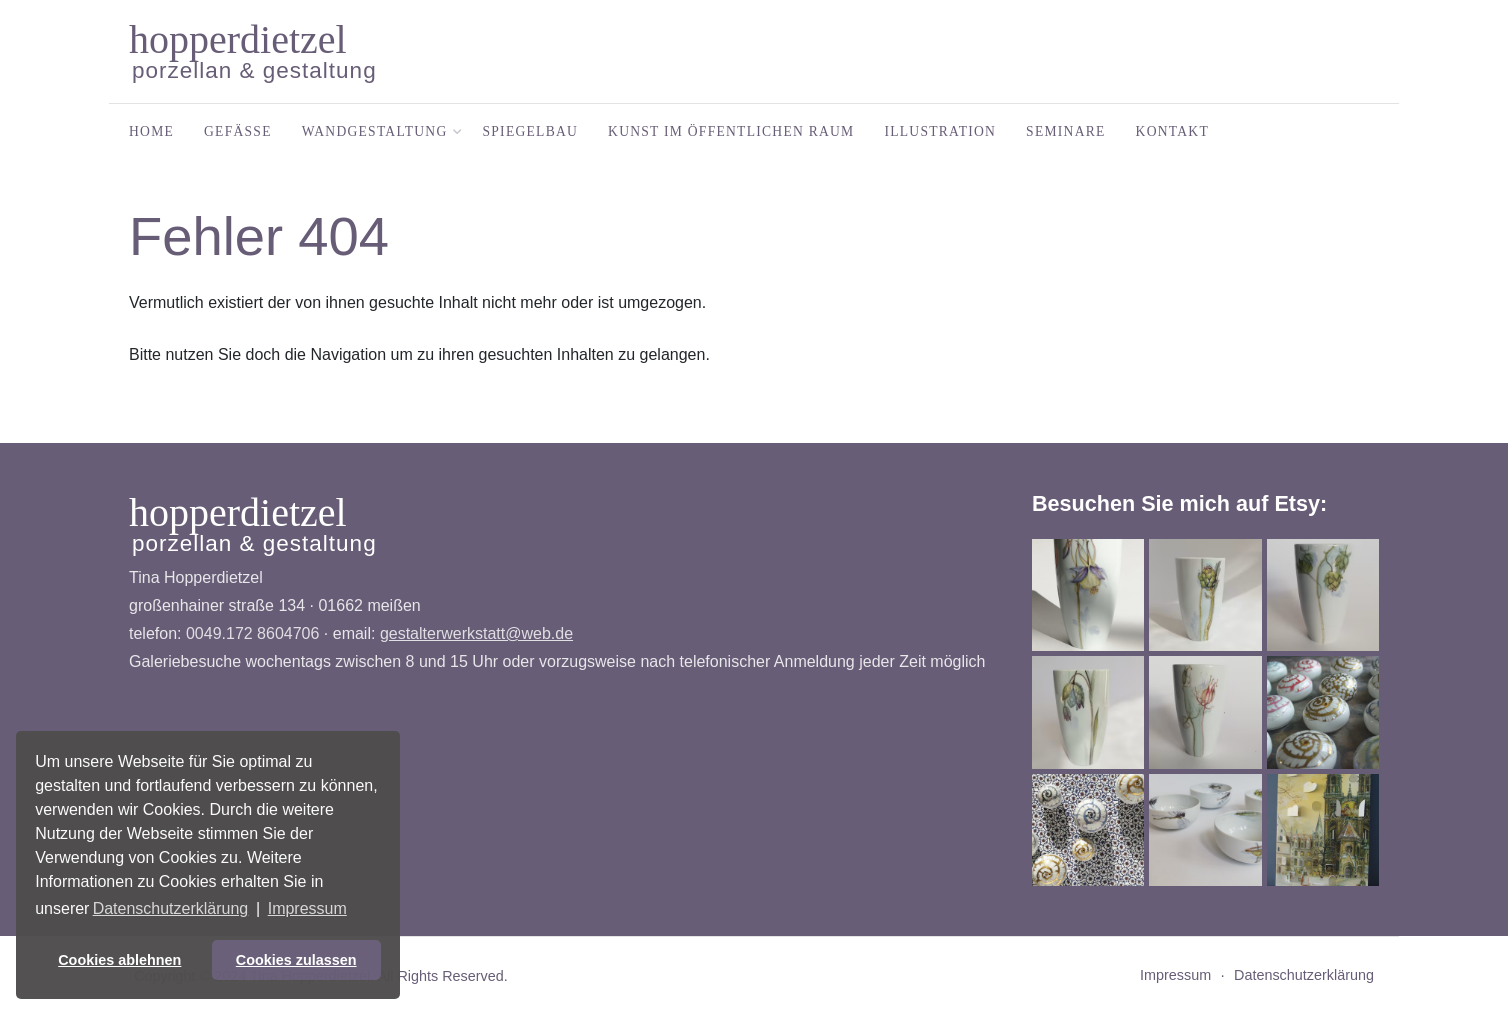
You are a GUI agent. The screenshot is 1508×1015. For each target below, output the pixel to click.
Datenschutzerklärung (1304, 975)
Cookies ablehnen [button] (119, 960)
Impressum (1175, 975)
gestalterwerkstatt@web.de (476, 633)
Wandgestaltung (377, 131)
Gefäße (238, 131)
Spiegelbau (531, 131)
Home (151, 131)
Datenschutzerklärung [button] (171, 908)
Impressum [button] (307, 908)
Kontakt (1172, 131)
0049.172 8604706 (252, 633)
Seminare (1065, 131)
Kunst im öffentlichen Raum (731, 131)
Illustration (940, 131)
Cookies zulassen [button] (296, 960)
